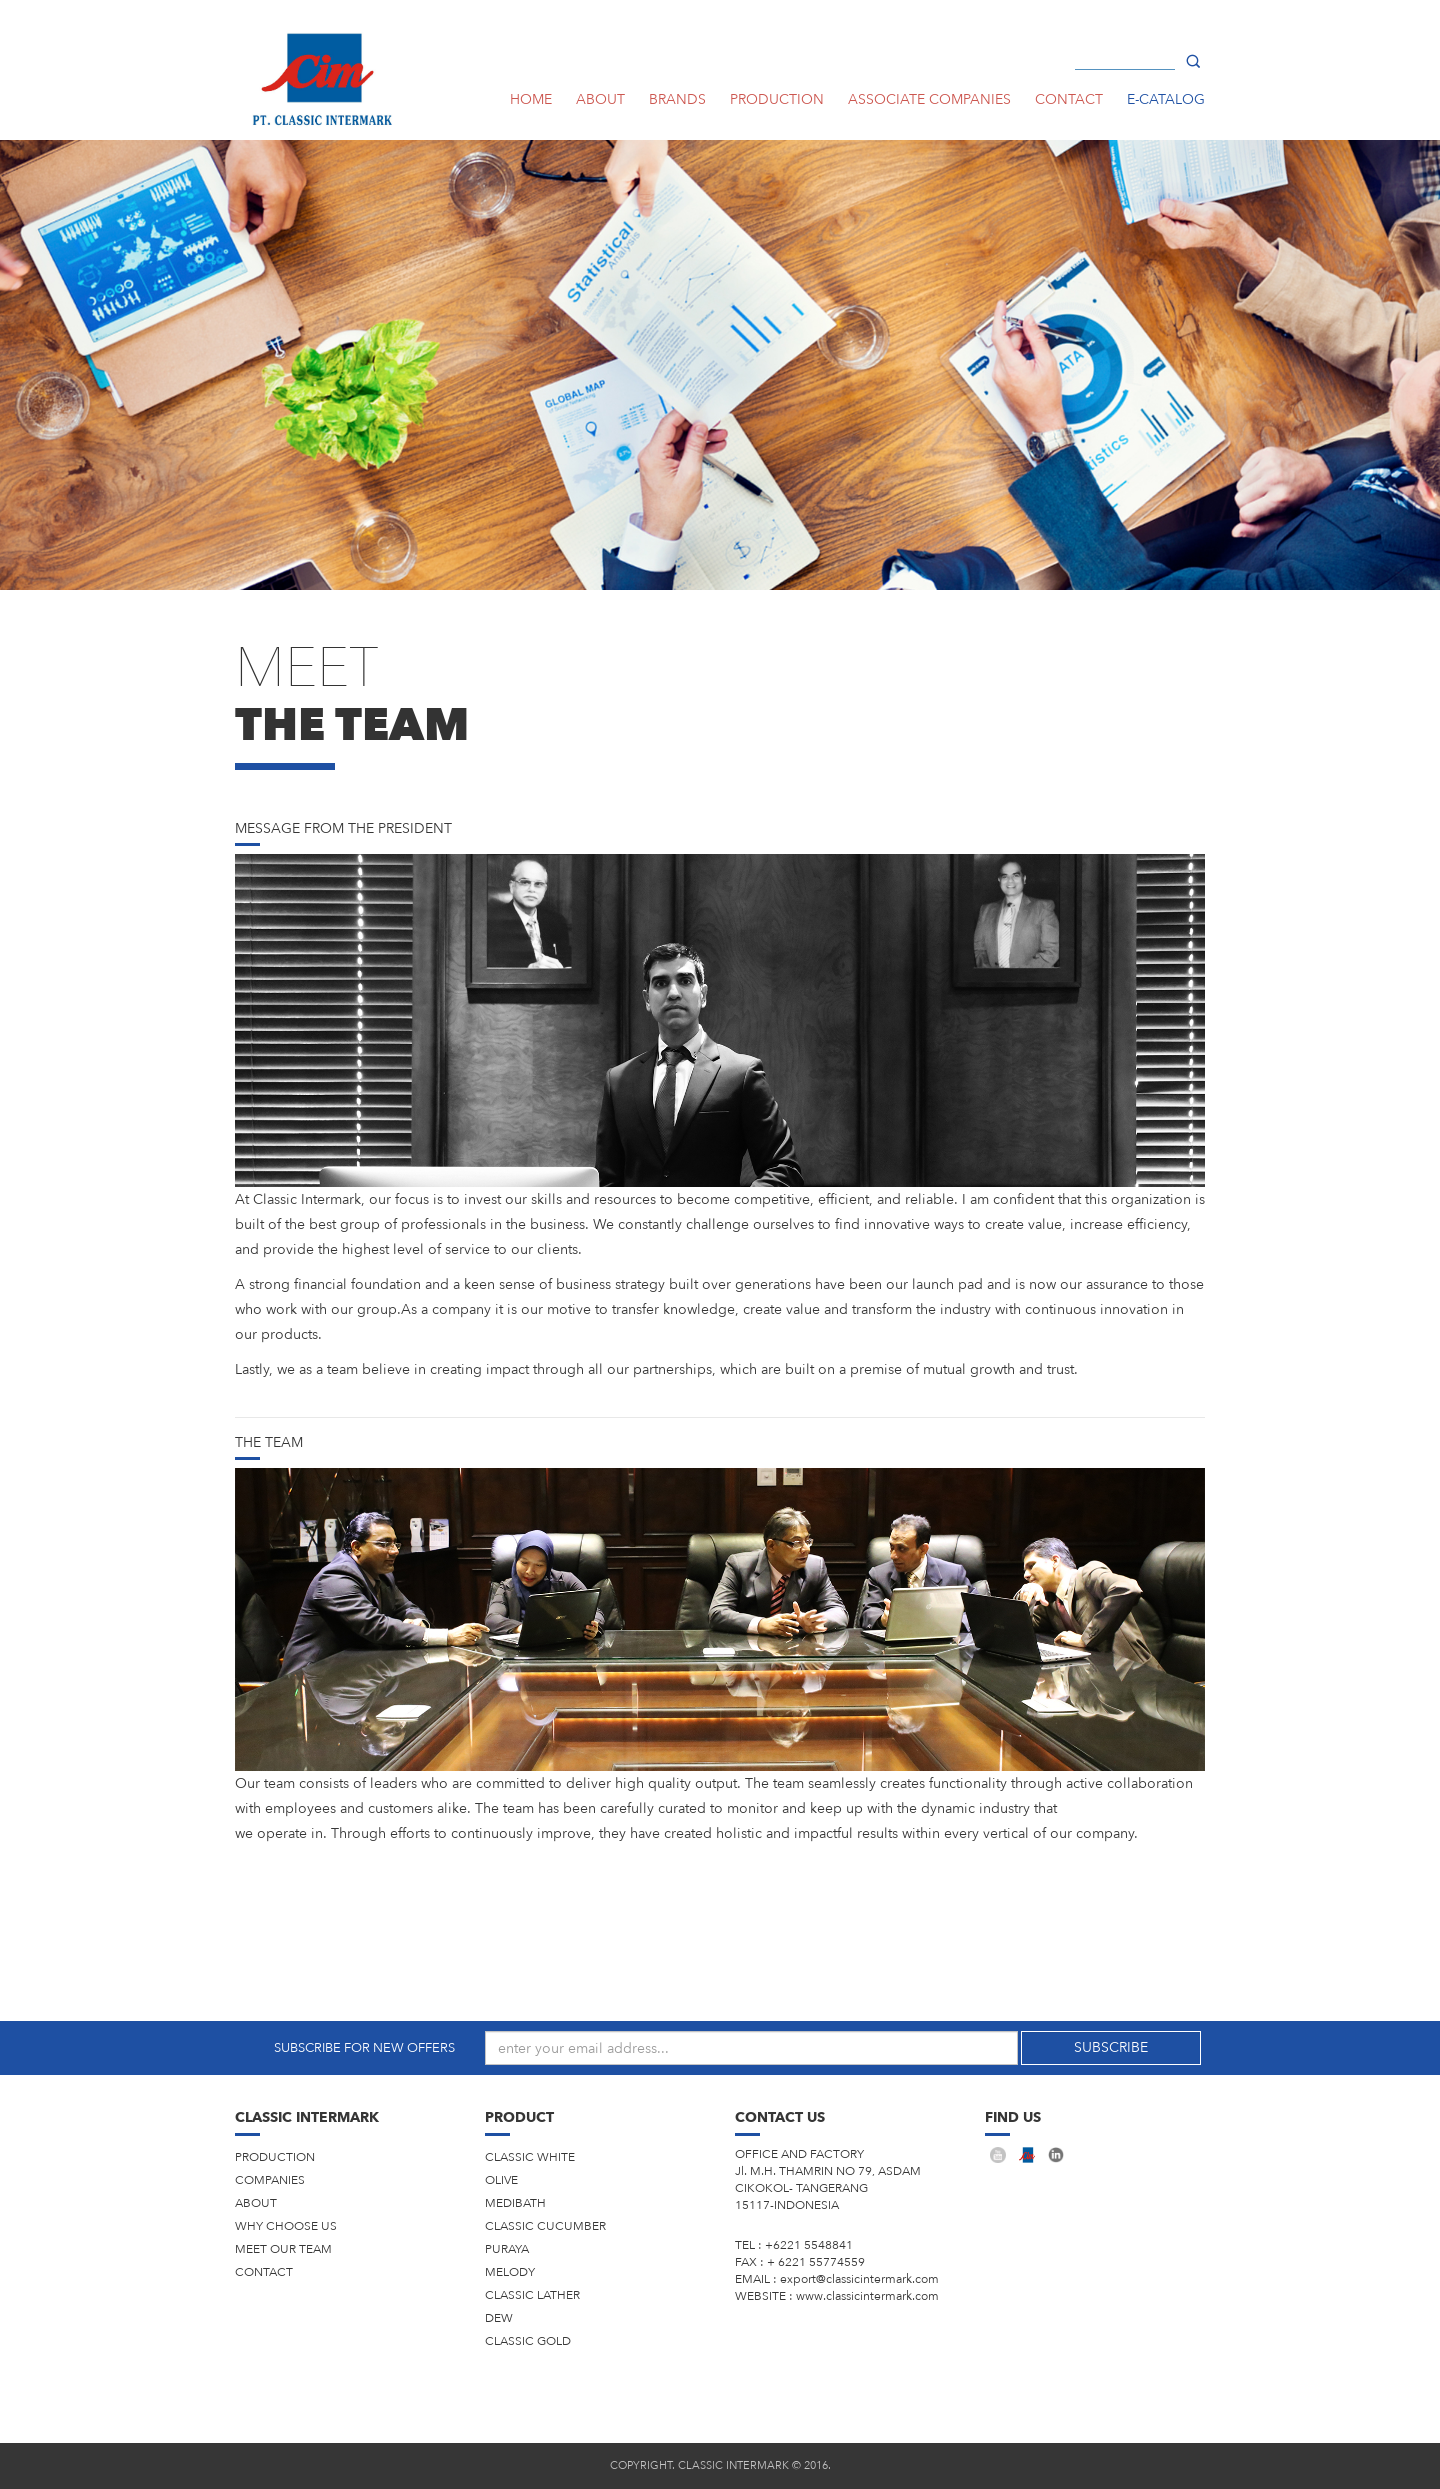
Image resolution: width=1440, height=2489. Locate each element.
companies (270, 2180)
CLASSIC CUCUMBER (545, 2226)
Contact (264, 2272)
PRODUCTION (777, 99)
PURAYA (507, 2249)
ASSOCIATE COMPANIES (929, 99)
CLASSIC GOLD (528, 2341)
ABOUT (600, 99)
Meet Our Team (283, 2249)
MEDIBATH (515, 2203)
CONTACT (1069, 99)
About (256, 2203)
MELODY (510, 2272)
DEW (499, 2318)
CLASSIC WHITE (530, 2157)
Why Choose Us (286, 2226)
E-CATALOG (1166, 99)
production (275, 2157)
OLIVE (501, 2180)
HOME (531, 99)
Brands (677, 99)
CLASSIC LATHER (532, 2295)
